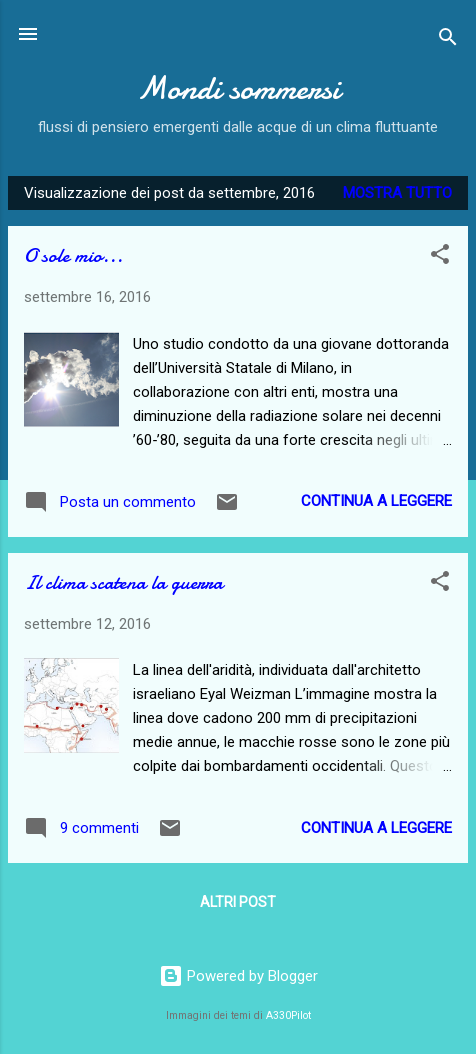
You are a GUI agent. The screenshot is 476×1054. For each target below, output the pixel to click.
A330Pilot (288, 1015)
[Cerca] (448, 40)
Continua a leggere (376, 501)
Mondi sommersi (238, 88)
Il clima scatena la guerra (123, 582)
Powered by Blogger (238, 976)
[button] (440, 257)
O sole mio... (73, 255)
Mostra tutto (397, 193)
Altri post (238, 902)
